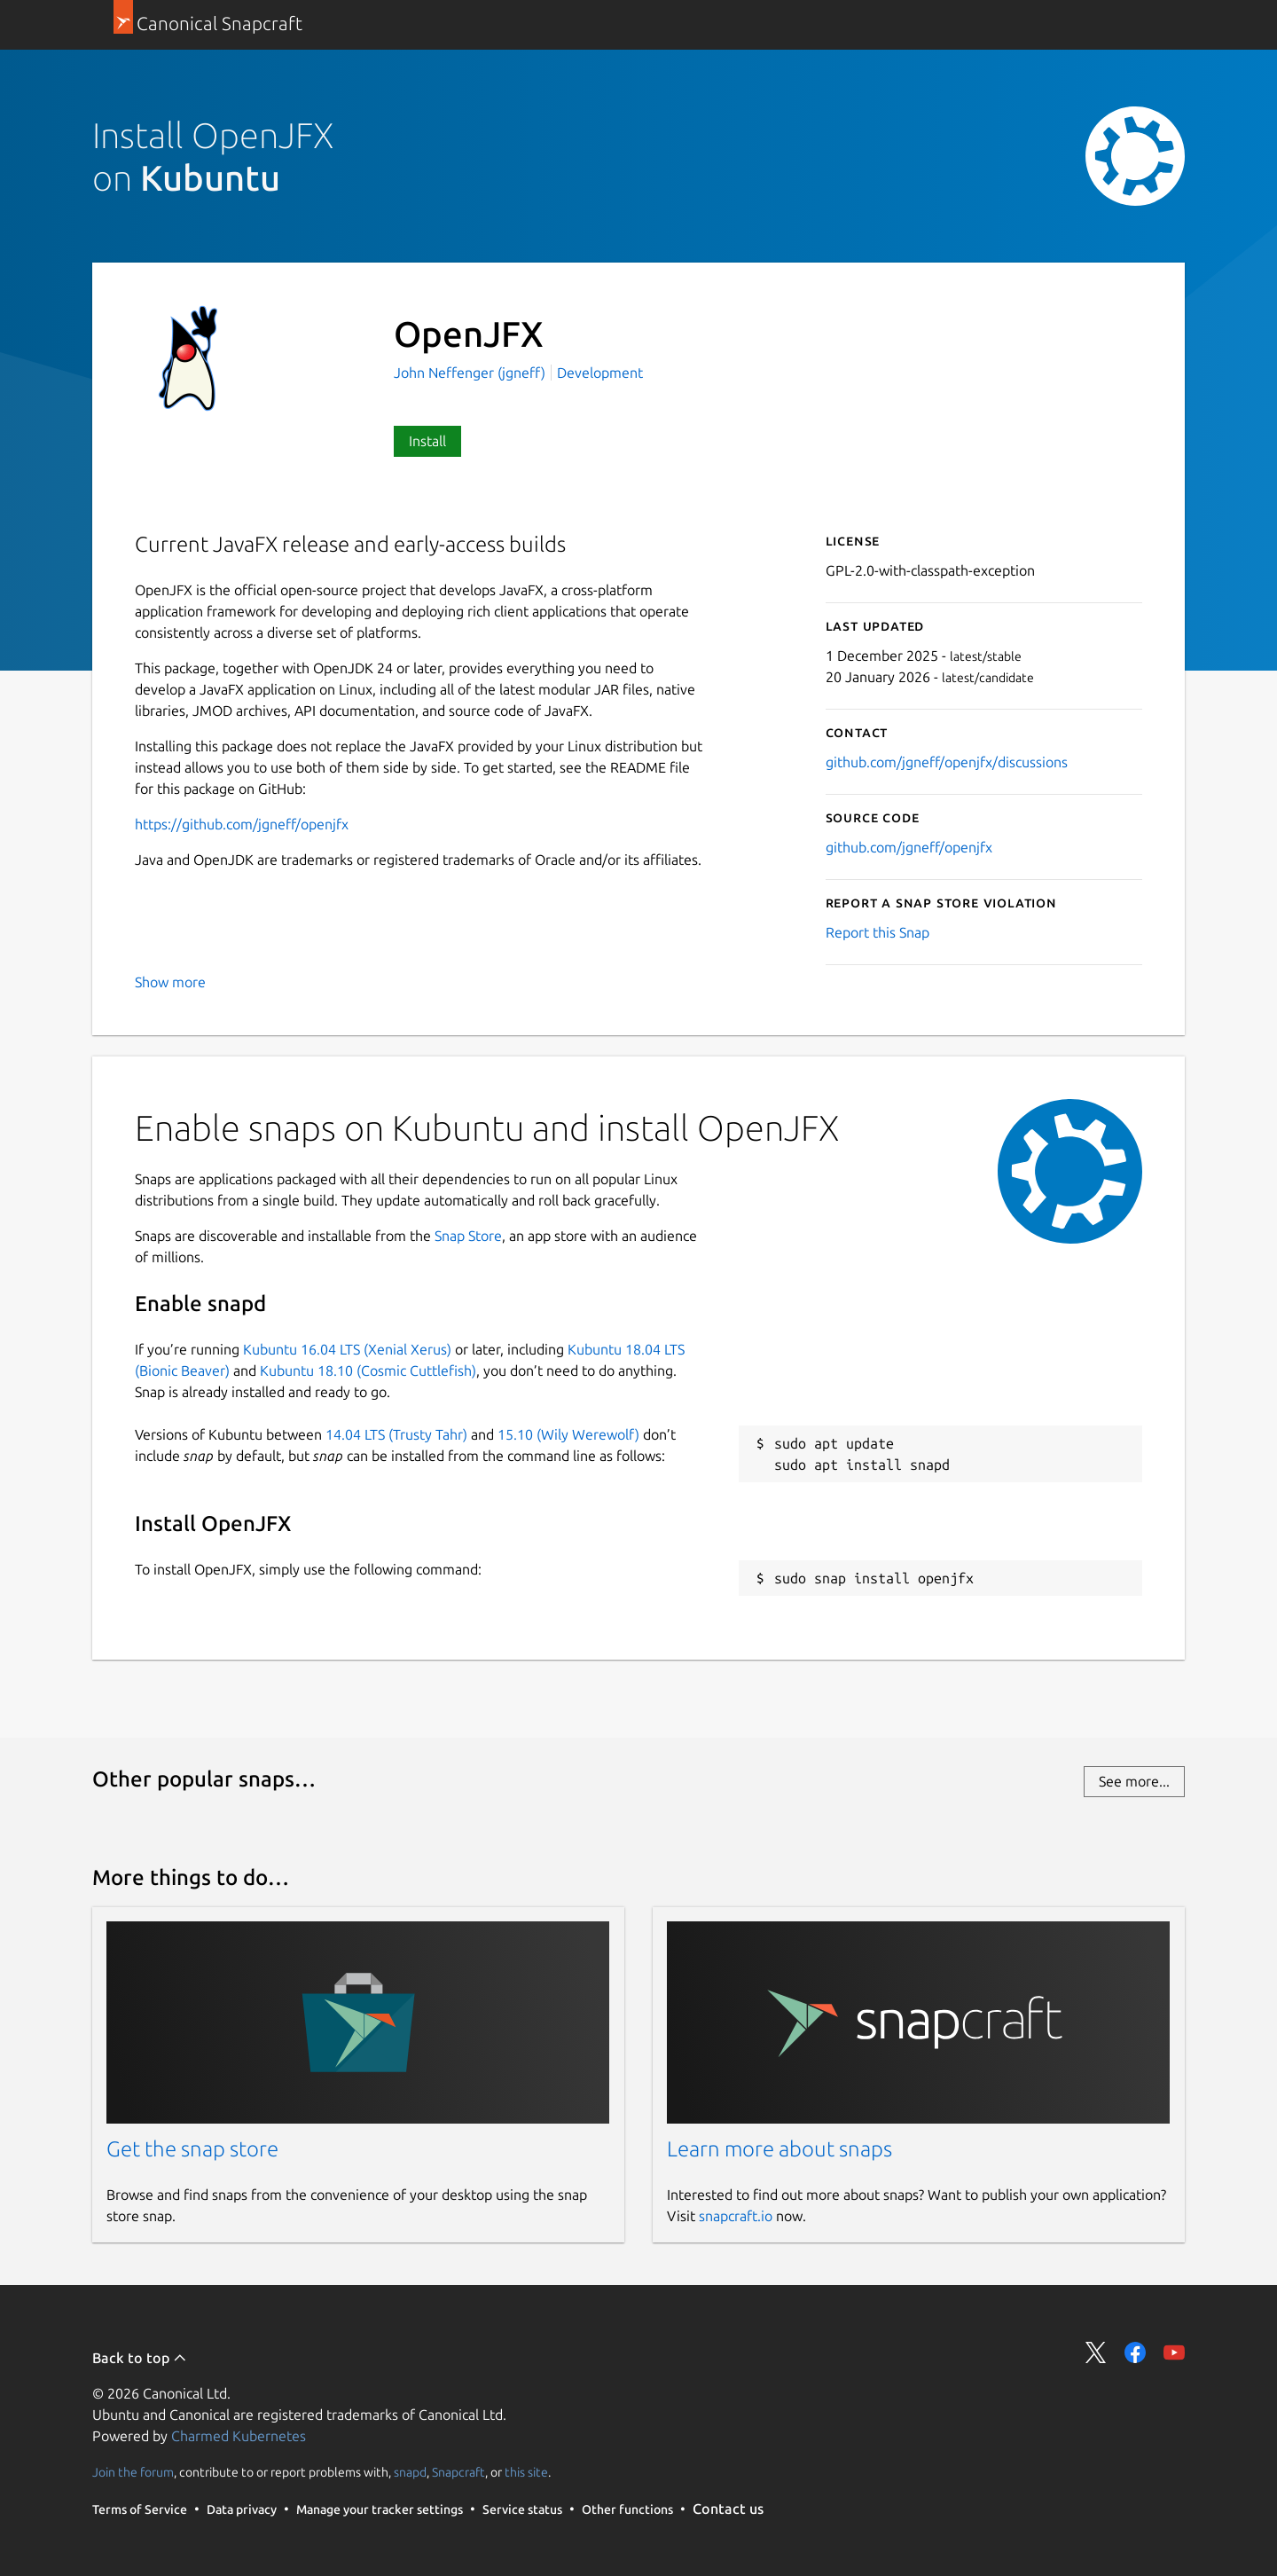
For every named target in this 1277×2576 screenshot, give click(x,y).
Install (427, 441)
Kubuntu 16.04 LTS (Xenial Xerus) (347, 1349)
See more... (1134, 1781)
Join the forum (133, 2472)
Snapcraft (458, 2472)
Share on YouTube (1174, 2352)
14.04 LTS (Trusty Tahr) (396, 1434)
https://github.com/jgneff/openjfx (242, 824)
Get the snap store (192, 2149)
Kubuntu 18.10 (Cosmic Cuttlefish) (368, 1370)
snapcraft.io (735, 2216)
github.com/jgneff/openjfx (909, 847)
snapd (410, 2472)
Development (600, 373)
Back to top (139, 2358)
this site (526, 2472)
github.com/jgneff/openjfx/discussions (947, 762)
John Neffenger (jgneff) (471, 373)
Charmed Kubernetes (238, 2436)
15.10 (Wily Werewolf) (568, 1434)
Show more (170, 982)
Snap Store (468, 1236)
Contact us (728, 2509)
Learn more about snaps (779, 2149)
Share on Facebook (1135, 2352)
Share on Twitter (1096, 2352)
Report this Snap (877, 932)
